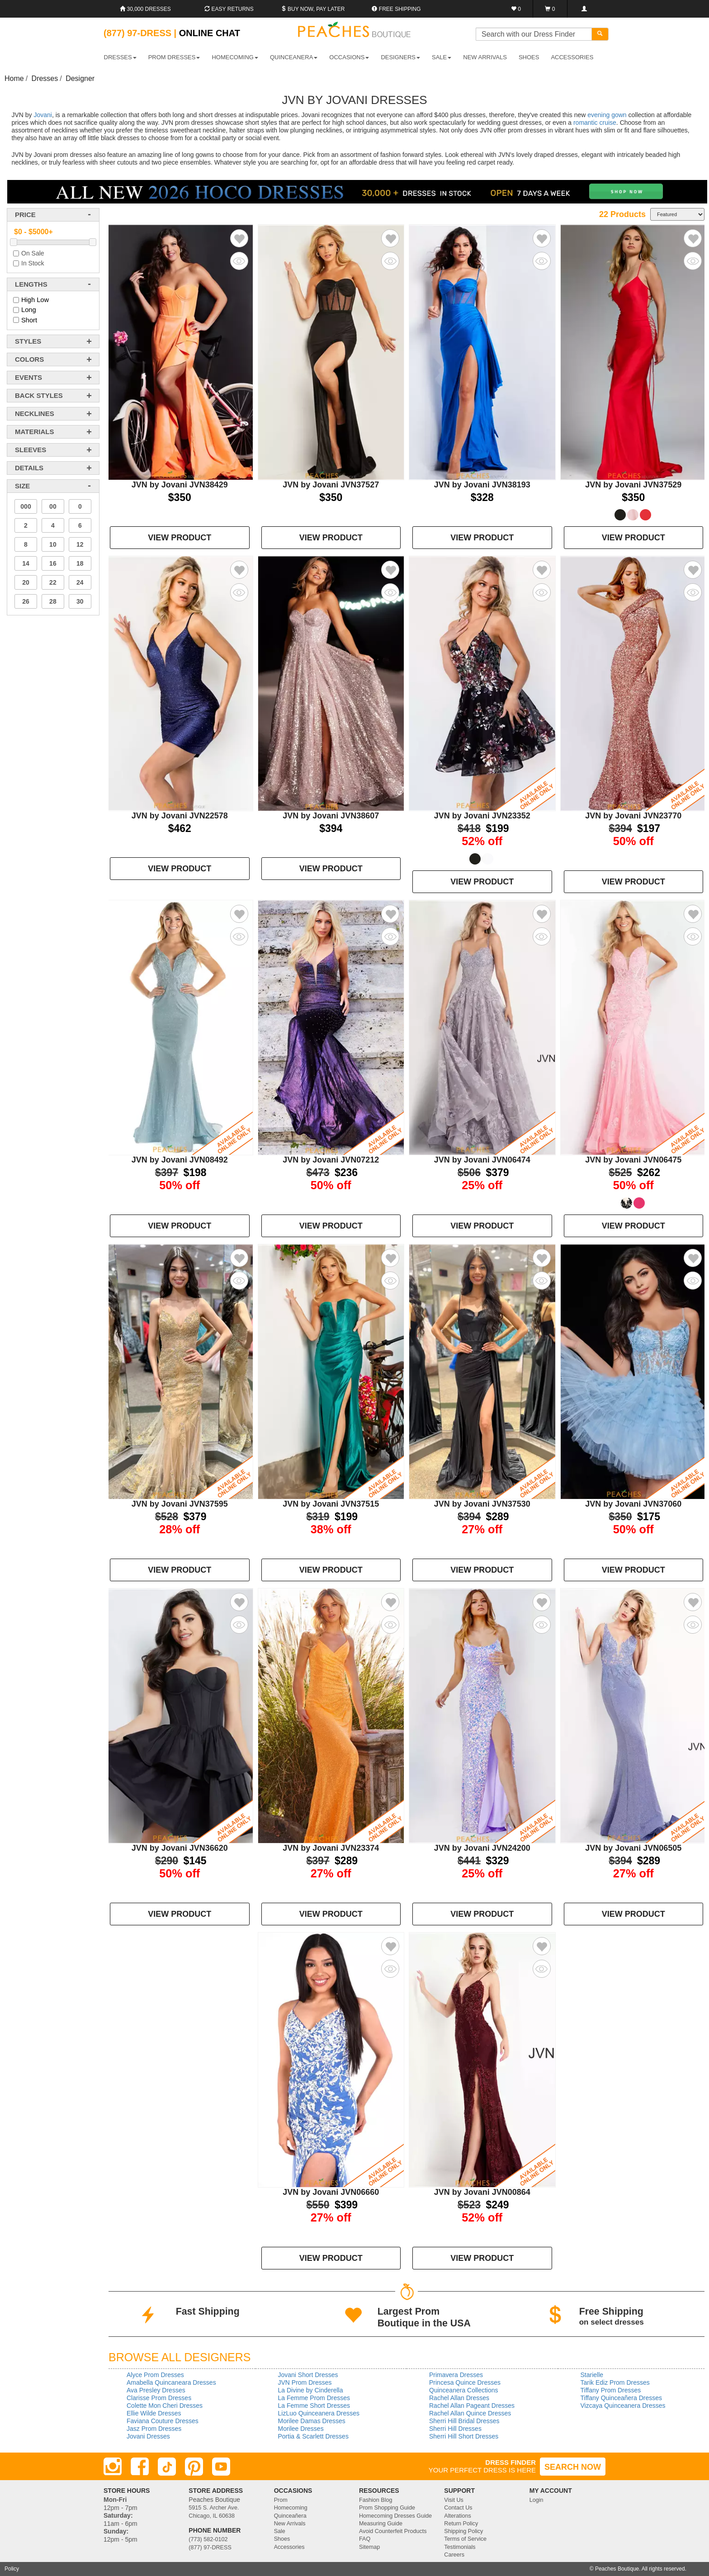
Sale (279, 2531)
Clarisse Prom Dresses (159, 2397)
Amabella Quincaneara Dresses (171, 2382)
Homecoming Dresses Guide (395, 2516)
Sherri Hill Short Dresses (463, 2436)
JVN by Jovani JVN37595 (180, 1503)
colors (29, 359)
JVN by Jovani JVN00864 (482, 2192)
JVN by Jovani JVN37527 (331, 484)
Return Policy (461, 2523)
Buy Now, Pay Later (313, 9)
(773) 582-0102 (208, 2539)
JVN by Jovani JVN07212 (331, 1159)
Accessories (289, 2547)
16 (53, 563)
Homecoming (290, 2508)
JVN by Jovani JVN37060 (633, 1503)
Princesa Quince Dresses (465, 2382)
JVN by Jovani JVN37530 (482, 1503)
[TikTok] (167, 2467)
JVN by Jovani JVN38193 (482, 484)
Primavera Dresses (456, 2374)
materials (34, 431)
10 (53, 544)
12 (80, 544)
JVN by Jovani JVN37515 (331, 1503)
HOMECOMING (235, 57)
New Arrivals (485, 57)
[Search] (600, 34)
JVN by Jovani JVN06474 (482, 1159)
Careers (454, 2555)
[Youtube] (221, 2467)
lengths (31, 284)
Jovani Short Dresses (308, 2374)
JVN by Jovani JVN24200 (482, 1848)
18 (80, 563)
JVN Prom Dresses (305, 2382)
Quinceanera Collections (463, 2390)
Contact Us (458, 2508)
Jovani (42, 114)
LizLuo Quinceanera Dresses (319, 2413)
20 (25, 582)
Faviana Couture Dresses (163, 2421)
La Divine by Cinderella (310, 2390)
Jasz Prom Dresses (154, 2428)
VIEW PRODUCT (179, 537)
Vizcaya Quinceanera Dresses (623, 2405)
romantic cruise (594, 122)
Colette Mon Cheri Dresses (165, 2405)
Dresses (45, 78)
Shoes (282, 2539)
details (29, 468)
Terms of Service (465, 2539)
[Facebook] (140, 2467)
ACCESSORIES (572, 57)
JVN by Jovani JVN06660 (331, 2192)
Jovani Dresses (148, 2436)
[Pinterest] (194, 2467)
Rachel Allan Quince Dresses (470, 2413)
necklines (34, 413)
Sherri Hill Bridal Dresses (464, 2421)
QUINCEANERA (293, 57)
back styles (39, 395)
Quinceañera (290, 2516)
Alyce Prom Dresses (155, 2374)
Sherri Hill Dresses (455, 2428)
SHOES (529, 57)
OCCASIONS (349, 57)
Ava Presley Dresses (156, 2390)
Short (29, 320)
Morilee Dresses (301, 2428)
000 (25, 506)
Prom (281, 2500)
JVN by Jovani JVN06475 (633, 1159)
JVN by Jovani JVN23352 (482, 815)
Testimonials (459, 2547)
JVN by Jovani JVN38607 (331, 815)
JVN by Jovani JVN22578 (180, 815)
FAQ (364, 2539)
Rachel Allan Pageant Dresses (472, 2405)
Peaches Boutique (617, 2569)
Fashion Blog (375, 2500)
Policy (12, 2569)
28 (53, 601)
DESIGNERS (400, 57)
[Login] (584, 9)
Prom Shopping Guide (387, 2508)
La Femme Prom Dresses (314, 2397)
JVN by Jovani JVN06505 (633, 1848)
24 (80, 582)
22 (53, 582)
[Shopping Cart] (550, 9)
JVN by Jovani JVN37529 (633, 484)
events (28, 377)
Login (536, 2500)
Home (14, 78)
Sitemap (369, 2547)
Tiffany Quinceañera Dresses (621, 2397)
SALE (441, 57)
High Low (35, 299)
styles (28, 341)
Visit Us (453, 2500)
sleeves (30, 450)
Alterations (457, 2516)
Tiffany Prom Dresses (611, 2390)
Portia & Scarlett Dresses (313, 2436)
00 (53, 506)
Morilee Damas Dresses (311, 2421)
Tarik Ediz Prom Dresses (615, 2382)
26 (25, 601)
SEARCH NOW (572, 2467)
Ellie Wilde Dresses (154, 2413)
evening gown (606, 114)
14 (25, 563)
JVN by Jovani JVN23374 (331, 1848)
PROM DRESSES (174, 57)
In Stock (32, 263)
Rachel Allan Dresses (459, 2397)
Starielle (592, 2374)
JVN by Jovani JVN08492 (180, 1159)
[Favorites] (516, 9)
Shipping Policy (463, 2531)
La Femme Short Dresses (314, 2405)
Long (28, 309)
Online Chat (209, 33)
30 (80, 601)
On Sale (32, 253)
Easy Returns (228, 9)
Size (22, 486)
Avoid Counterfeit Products (393, 2531)
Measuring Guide (380, 2523)
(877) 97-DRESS (210, 2547)
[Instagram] (113, 2467)
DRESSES (120, 57)
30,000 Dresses (145, 9)
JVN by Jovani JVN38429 (180, 484)
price (25, 214)
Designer (80, 78)
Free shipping (396, 9)
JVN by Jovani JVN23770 (633, 815)
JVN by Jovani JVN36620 (180, 1848)
